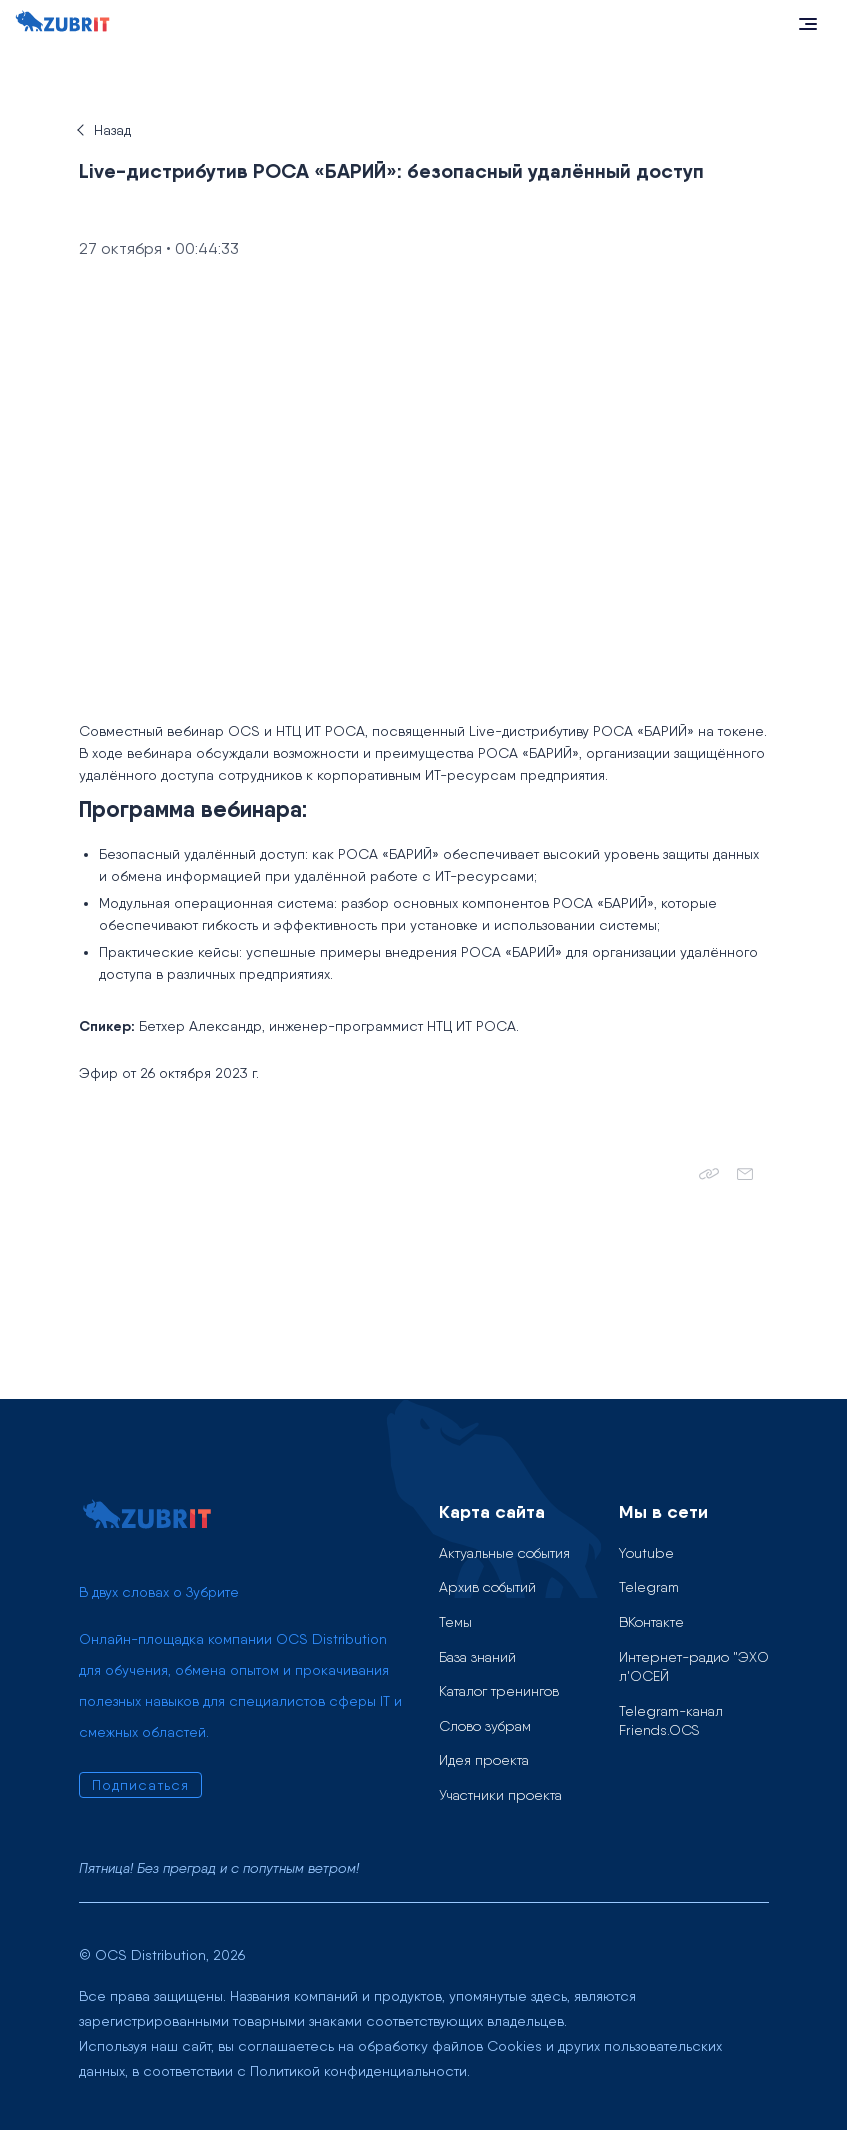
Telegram (649, 1587)
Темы (455, 1622)
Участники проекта (500, 1795)
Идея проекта (484, 1760)
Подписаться (141, 1785)
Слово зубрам (485, 1726)
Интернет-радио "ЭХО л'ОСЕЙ (694, 1667)
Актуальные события (504, 1553)
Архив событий (487, 1587)
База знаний (477, 1657)
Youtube (646, 1553)
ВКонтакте (651, 1622)
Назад (112, 130)
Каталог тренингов (499, 1691)
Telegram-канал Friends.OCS (671, 1721)
